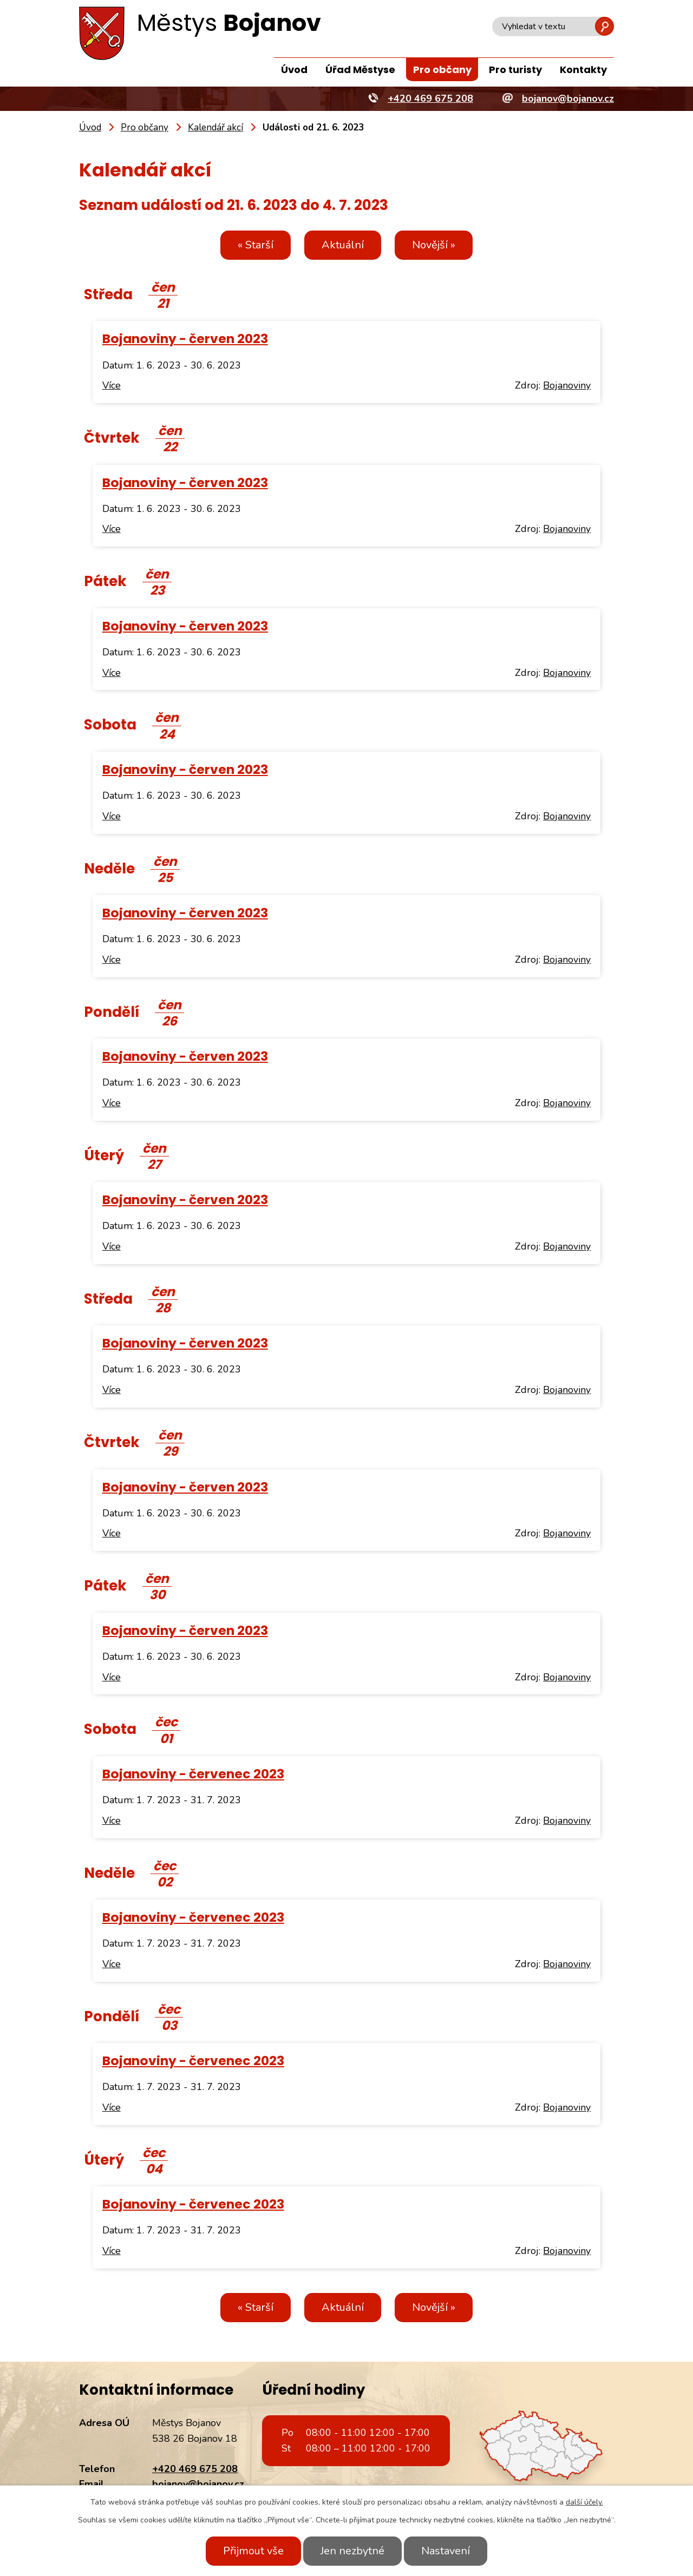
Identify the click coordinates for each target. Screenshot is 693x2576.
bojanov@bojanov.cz (198, 2484)
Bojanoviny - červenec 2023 (193, 1774)
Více (111, 385)
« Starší (255, 245)
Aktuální (343, 245)
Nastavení (445, 2551)
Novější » (433, 245)
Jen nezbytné (352, 2551)
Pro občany (442, 69)
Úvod (294, 69)
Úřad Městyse (360, 69)
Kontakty (583, 69)
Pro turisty (515, 69)
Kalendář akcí (215, 127)
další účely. (584, 2502)
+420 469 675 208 (195, 2468)
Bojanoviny (567, 385)
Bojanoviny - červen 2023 (185, 338)
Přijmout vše (253, 2551)
